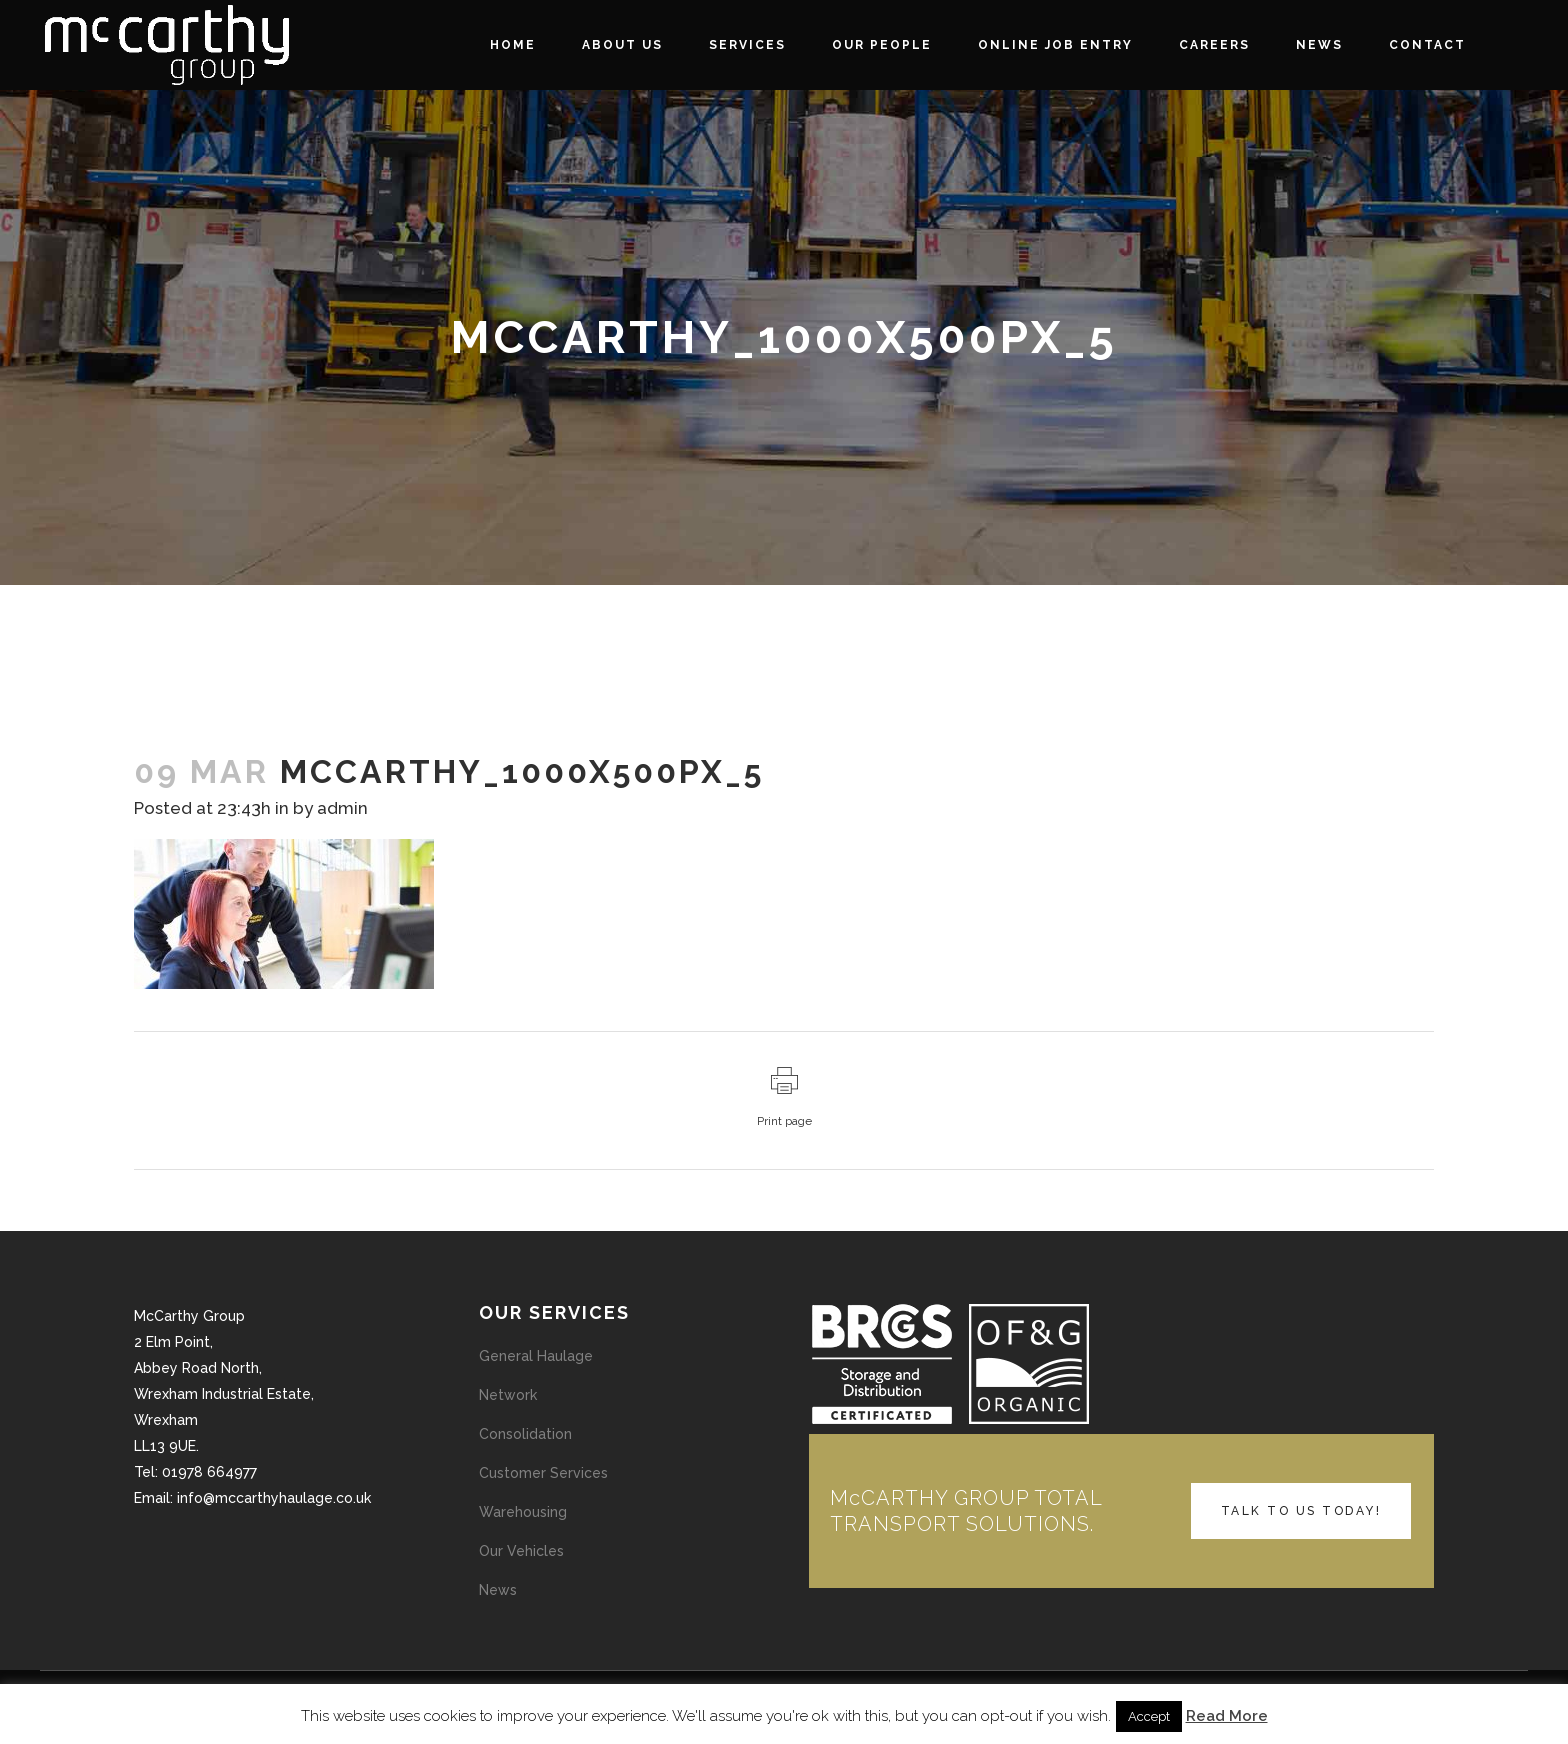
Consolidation (525, 1434)
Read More (1227, 1716)
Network (508, 1395)
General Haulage (536, 1356)
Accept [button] (1149, 1716)
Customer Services (543, 1473)
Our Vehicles (521, 1551)
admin (342, 808)
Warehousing (523, 1512)
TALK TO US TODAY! (1301, 1511)
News (498, 1590)
